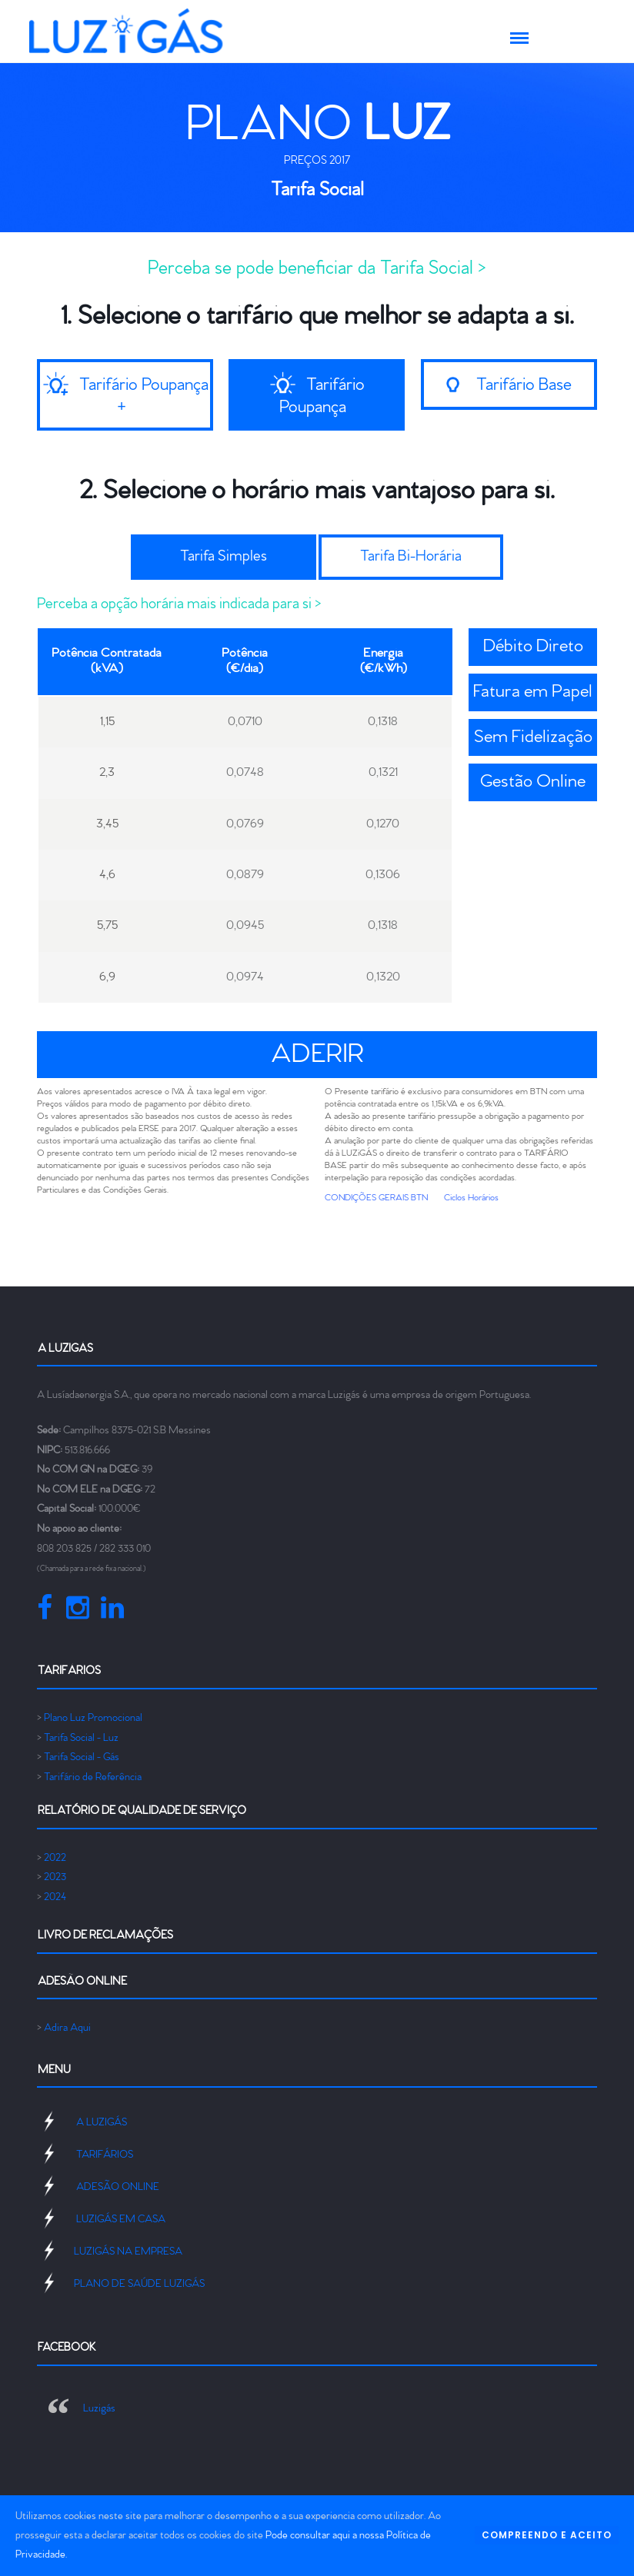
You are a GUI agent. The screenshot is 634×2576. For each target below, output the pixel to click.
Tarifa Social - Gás (81, 1757)
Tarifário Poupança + (144, 396)
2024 (55, 1897)
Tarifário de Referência (93, 1777)
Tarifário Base (523, 385)
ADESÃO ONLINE (117, 2187)
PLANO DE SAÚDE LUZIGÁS (139, 2284)
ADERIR (317, 1054)
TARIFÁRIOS (104, 2155)
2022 (55, 1858)
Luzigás (99, 2408)
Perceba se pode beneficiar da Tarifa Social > (317, 268)
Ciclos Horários (471, 1198)
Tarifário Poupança (322, 396)
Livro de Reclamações (105, 1935)
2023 (55, 1877)
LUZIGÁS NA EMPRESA (128, 2251)
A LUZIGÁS (101, 2122)
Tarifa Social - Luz (81, 1738)
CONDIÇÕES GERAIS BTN (376, 1198)
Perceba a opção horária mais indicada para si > (179, 604)
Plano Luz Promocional (93, 1718)
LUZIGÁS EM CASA (120, 2219)
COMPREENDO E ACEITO (547, 2534)
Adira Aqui (67, 2028)
